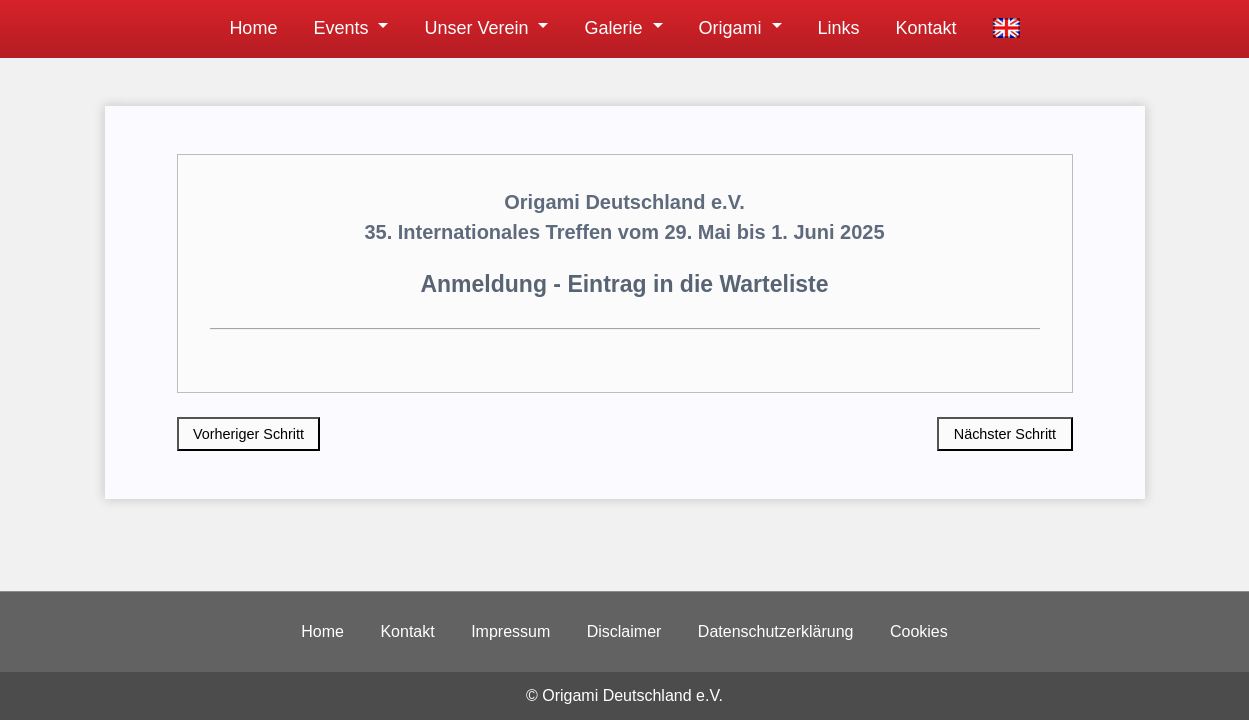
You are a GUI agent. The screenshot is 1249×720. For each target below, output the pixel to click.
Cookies (919, 631)
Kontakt (926, 28)
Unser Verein (476, 28)
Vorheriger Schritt (248, 434)
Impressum (510, 631)
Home (253, 28)
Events (340, 28)
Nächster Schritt (1005, 434)
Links (839, 28)
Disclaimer (624, 631)
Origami (730, 28)
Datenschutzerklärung (776, 631)
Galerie (613, 28)
